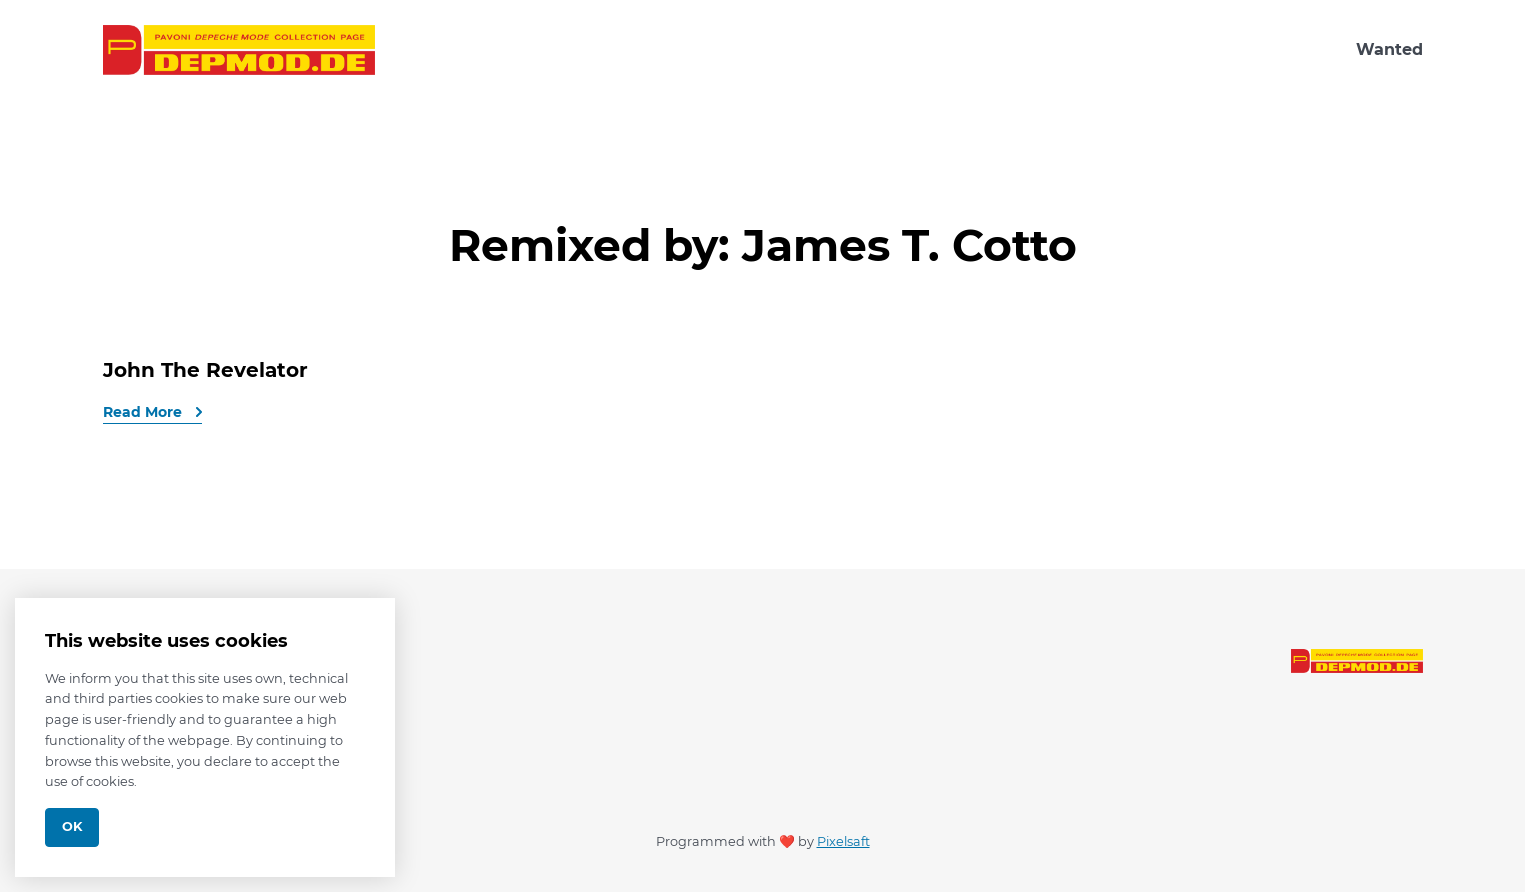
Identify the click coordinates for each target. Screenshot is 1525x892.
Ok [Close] (72, 826)
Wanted (1389, 49)
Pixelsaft (843, 841)
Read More (144, 412)
